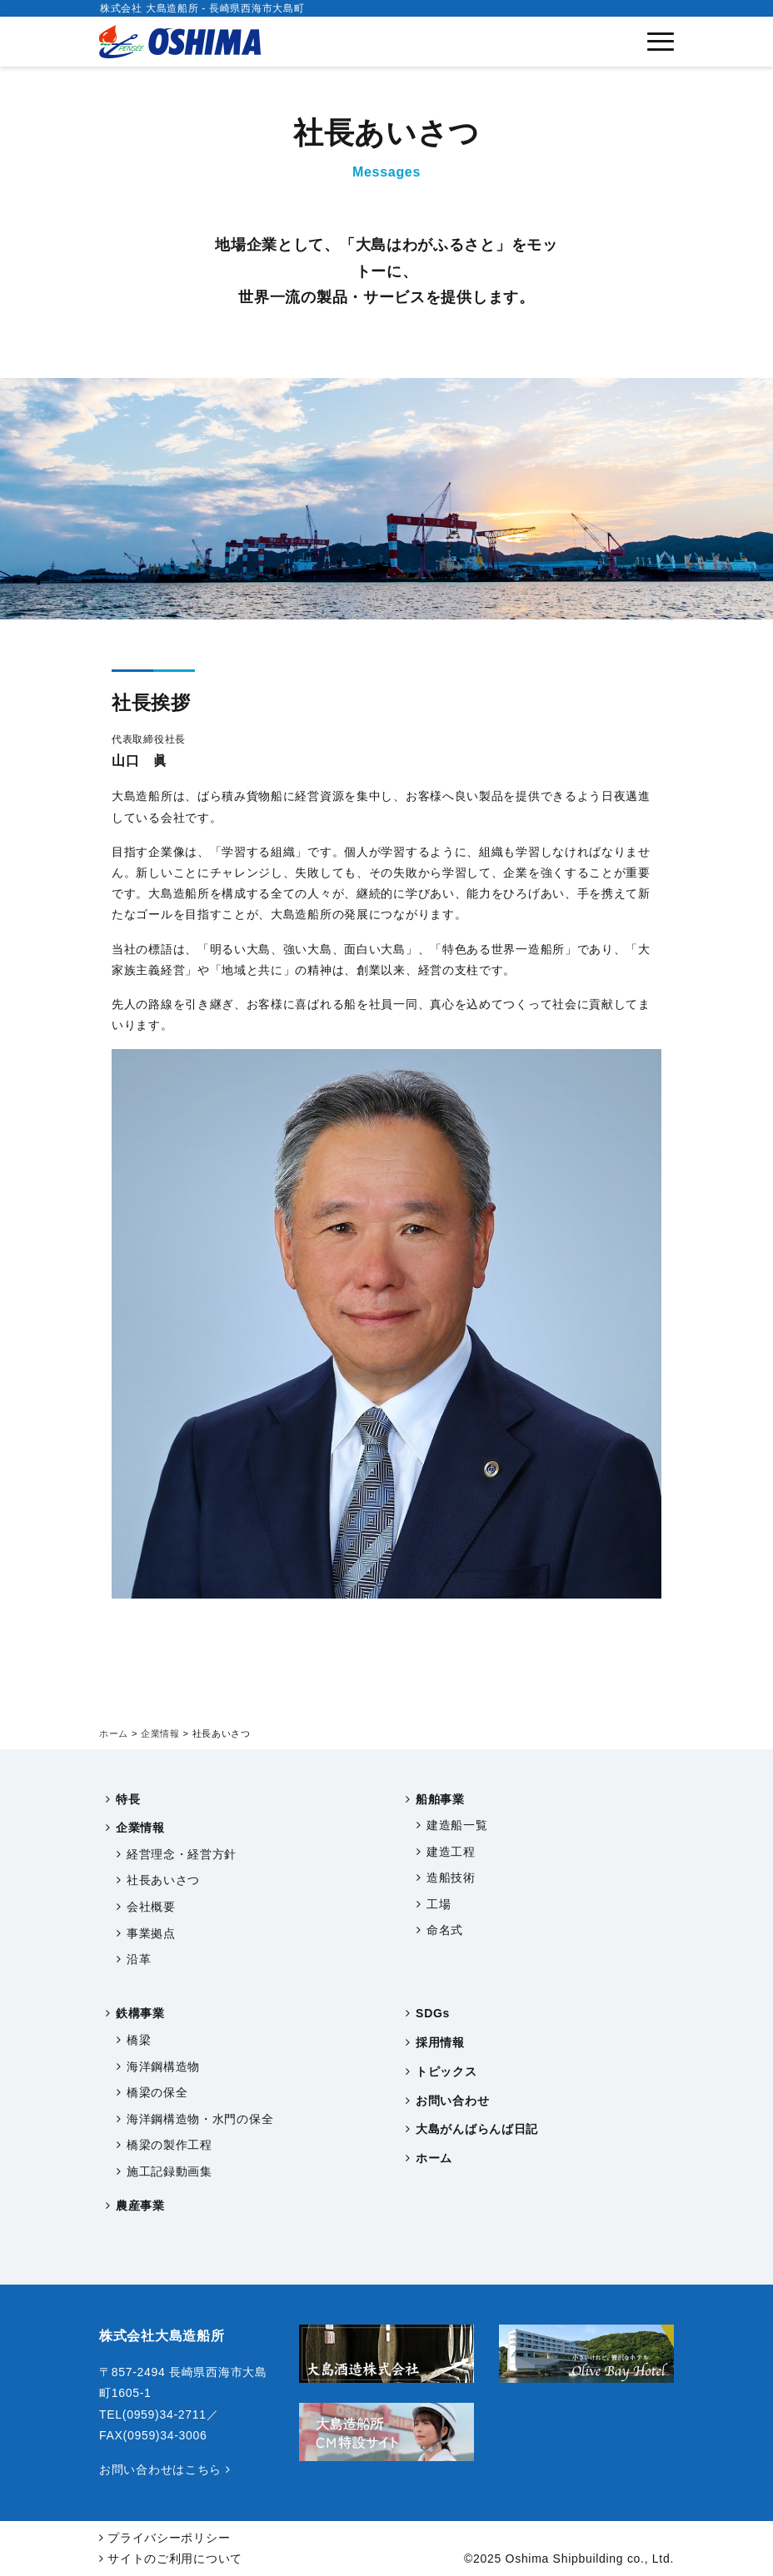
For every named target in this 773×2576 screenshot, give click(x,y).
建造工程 (451, 1851)
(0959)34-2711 (164, 2414)
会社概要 (151, 1906)
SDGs (433, 2013)
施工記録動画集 (169, 2171)
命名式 (444, 1930)
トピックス (446, 2071)
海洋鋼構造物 (163, 2066)
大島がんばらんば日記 (477, 2129)
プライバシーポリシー (164, 2537)
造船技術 (451, 1877)
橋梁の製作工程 (169, 2144)
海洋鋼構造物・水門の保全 (200, 2119)
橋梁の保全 (157, 2092)
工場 (438, 1904)
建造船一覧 (457, 1825)
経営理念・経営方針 (182, 1854)
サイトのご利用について (170, 2558)
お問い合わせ (452, 2100)
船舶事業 (440, 1799)
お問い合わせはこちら (164, 2469)
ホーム (434, 2158)
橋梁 (139, 2039)
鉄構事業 (140, 2013)
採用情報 (440, 2042)
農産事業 (140, 2205)
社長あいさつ (163, 1880)
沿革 (139, 1959)
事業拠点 (151, 1933)
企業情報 (140, 1827)
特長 (128, 1799)
